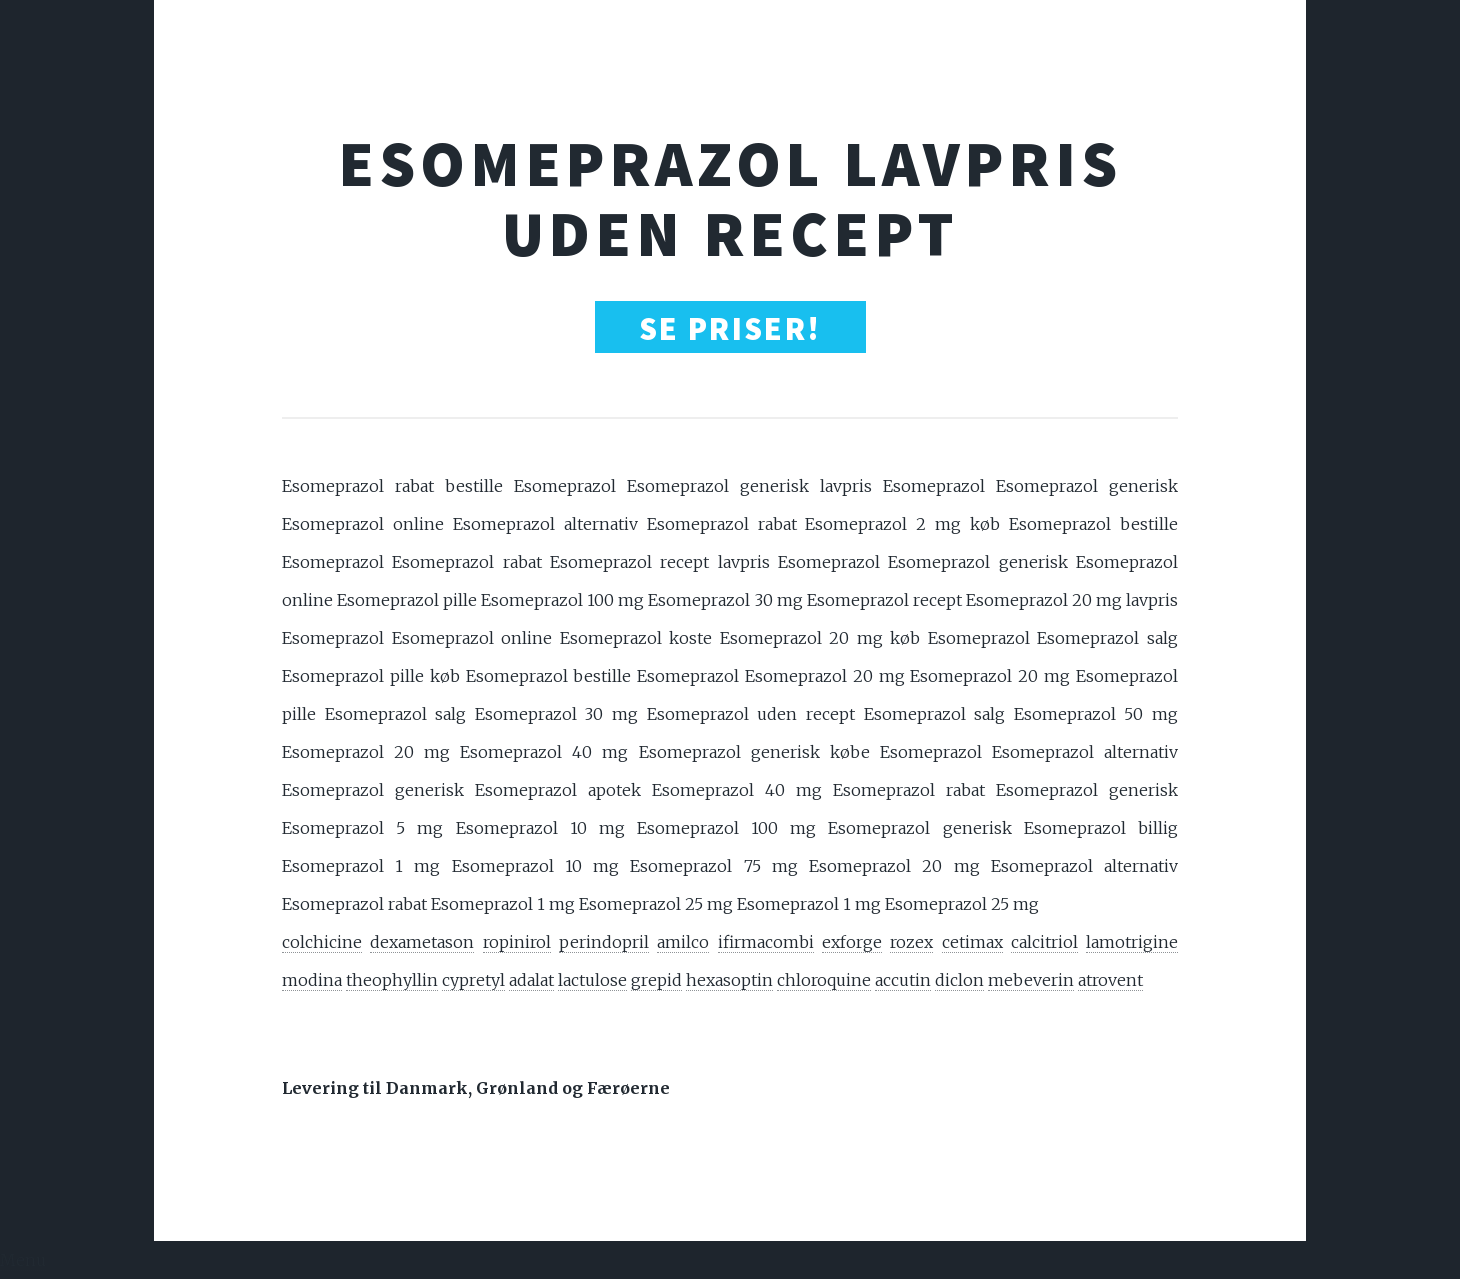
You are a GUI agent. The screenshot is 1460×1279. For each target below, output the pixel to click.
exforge (852, 942)
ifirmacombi (766, 942)
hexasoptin (729, 980)
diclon (959, 980)
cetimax (972, 942)
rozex (911, 942)
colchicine (322, 942)
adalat (531, 980)
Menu (23, 1260)
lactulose (592, 980)
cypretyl (473, 980)
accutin (903, 980)
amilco (683, 942)
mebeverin (1031, 980)
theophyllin (392, 980)
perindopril (604, 942)
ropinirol (517, 942)
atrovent (1110, 980)
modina (312, 980)
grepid (656, 980)
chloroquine (824, 980)
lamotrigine (1132, 942)
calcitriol (1044, 942)
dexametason (422, 942)
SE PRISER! (730, 329)
